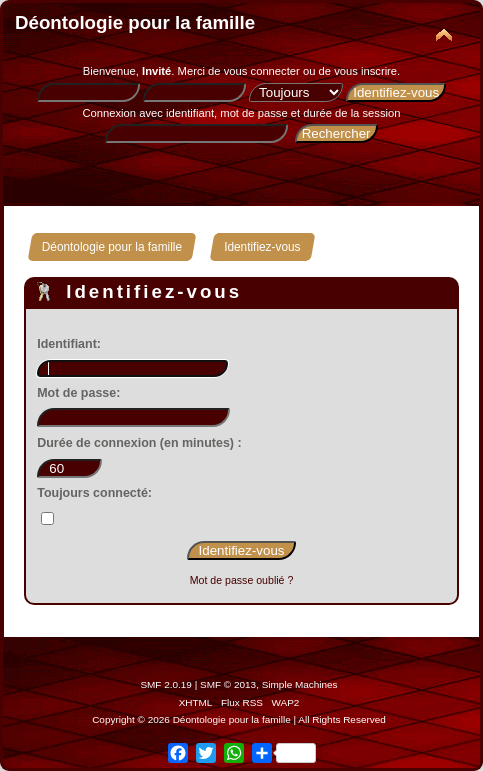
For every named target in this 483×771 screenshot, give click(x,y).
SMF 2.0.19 (166, 684)
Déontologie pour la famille (135, 22)
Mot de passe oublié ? (242, 580)
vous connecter (262, 71)
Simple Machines (300, 684)
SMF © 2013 (228, 684)
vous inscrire (365, 71)
